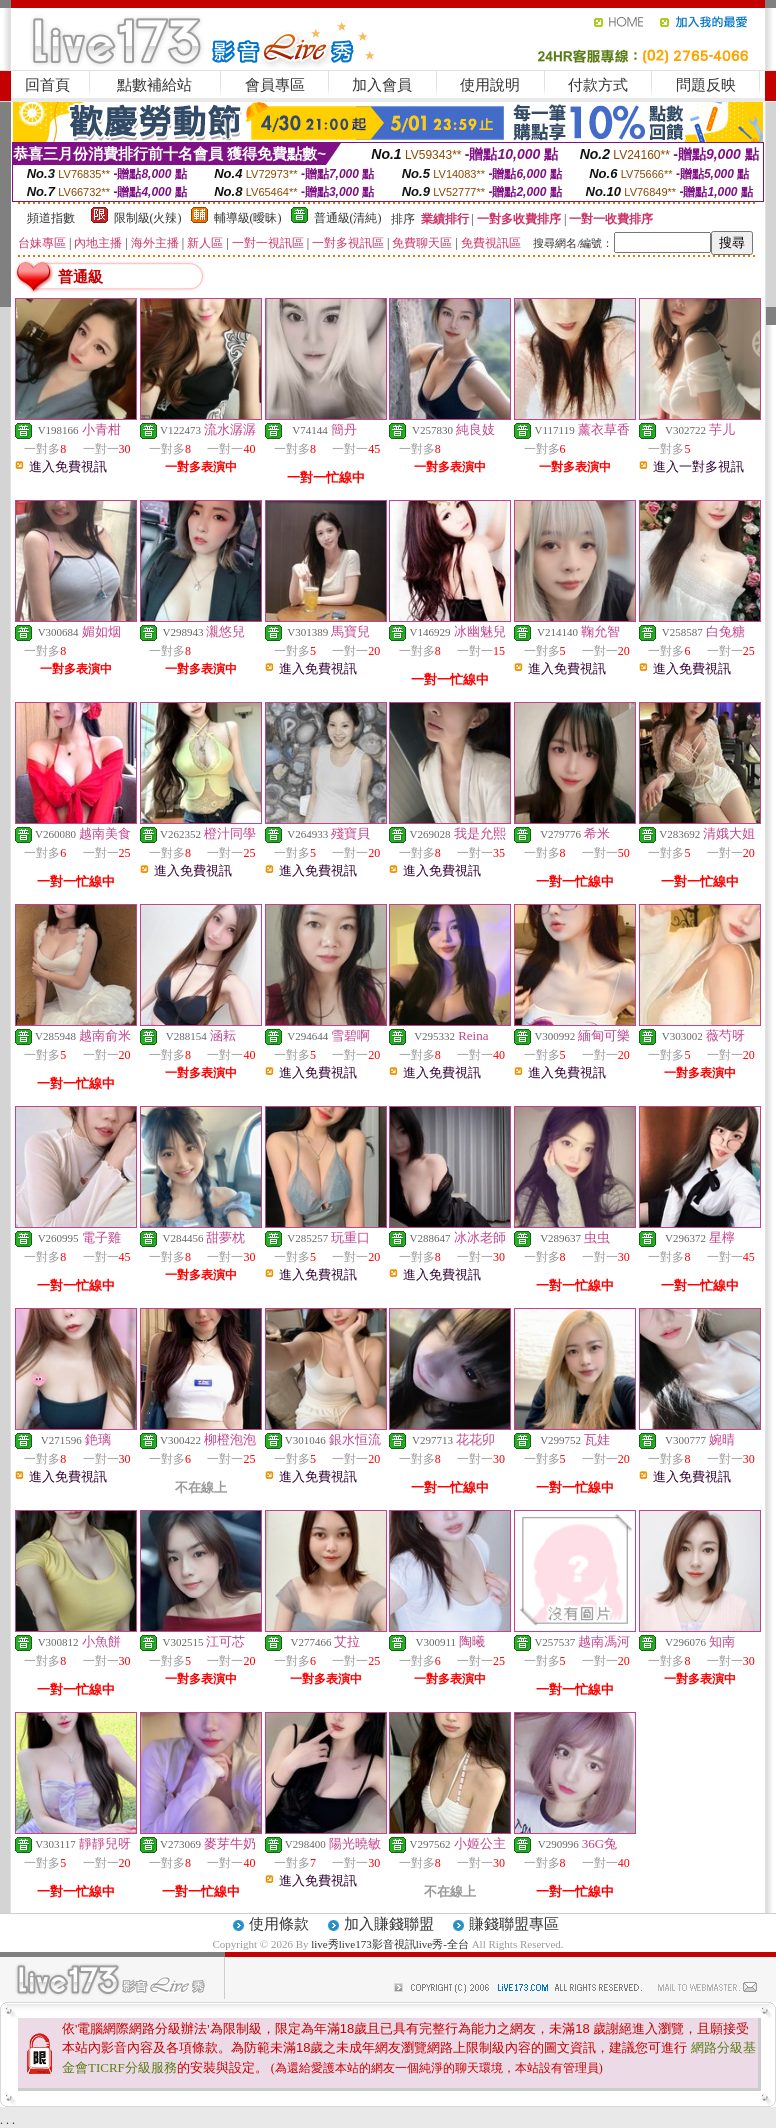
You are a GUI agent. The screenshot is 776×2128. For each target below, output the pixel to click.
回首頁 (47, 85)
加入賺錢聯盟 (389, 1924)
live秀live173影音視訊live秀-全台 (390, 1944)
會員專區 (275, 85)
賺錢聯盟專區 (514, 1924)
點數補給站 (154, 85)
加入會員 (382, 85)
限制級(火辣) (148, 218)
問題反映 (706, 85)
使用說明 (490, 85)
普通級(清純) (348, 218)
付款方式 (598, 85)
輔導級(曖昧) (248, 218)
